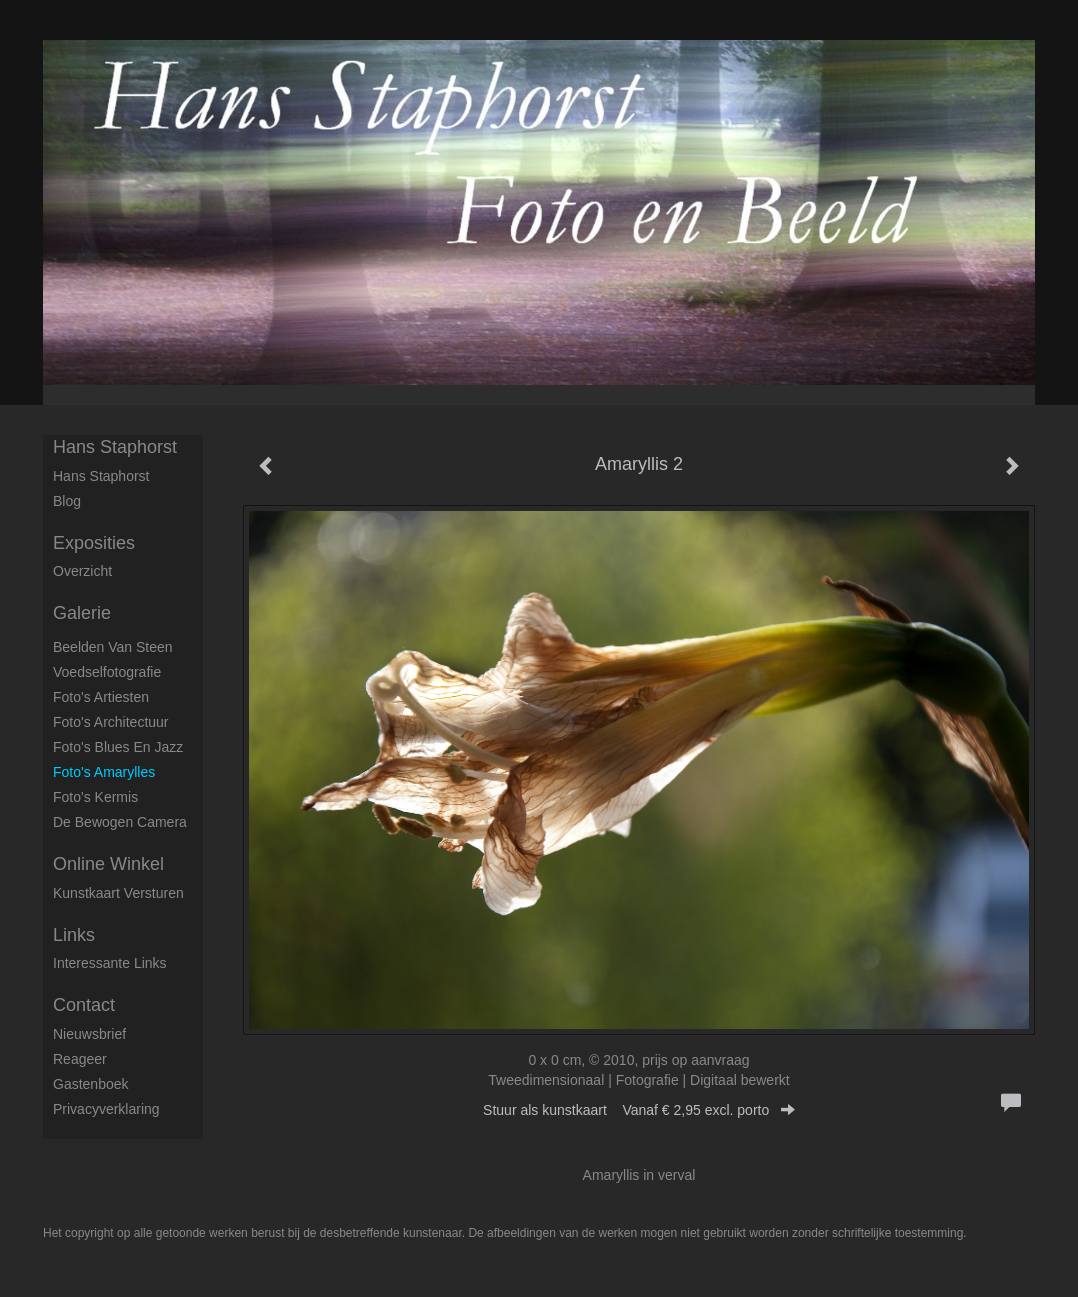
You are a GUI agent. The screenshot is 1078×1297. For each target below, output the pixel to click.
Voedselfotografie (107, 672)
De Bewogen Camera (120, 822)
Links (74, 935)
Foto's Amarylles (104, 772)
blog (67, 501)
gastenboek (91, 1084)
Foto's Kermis (95, 797)
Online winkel (108, 864)
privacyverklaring (106, 1109)
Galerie (82, 613)
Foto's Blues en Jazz (118, 747)
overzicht (82, 571)
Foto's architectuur (111, 722)
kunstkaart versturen (118, 893)
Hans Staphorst (115, 447)
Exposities (94, 543)
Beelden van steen (113, 647)
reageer (80, 1059)
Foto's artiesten (101, 697)
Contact (84, 1005)
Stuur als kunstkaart (639, 1110)
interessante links (110, 963)
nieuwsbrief (89, 1034)
